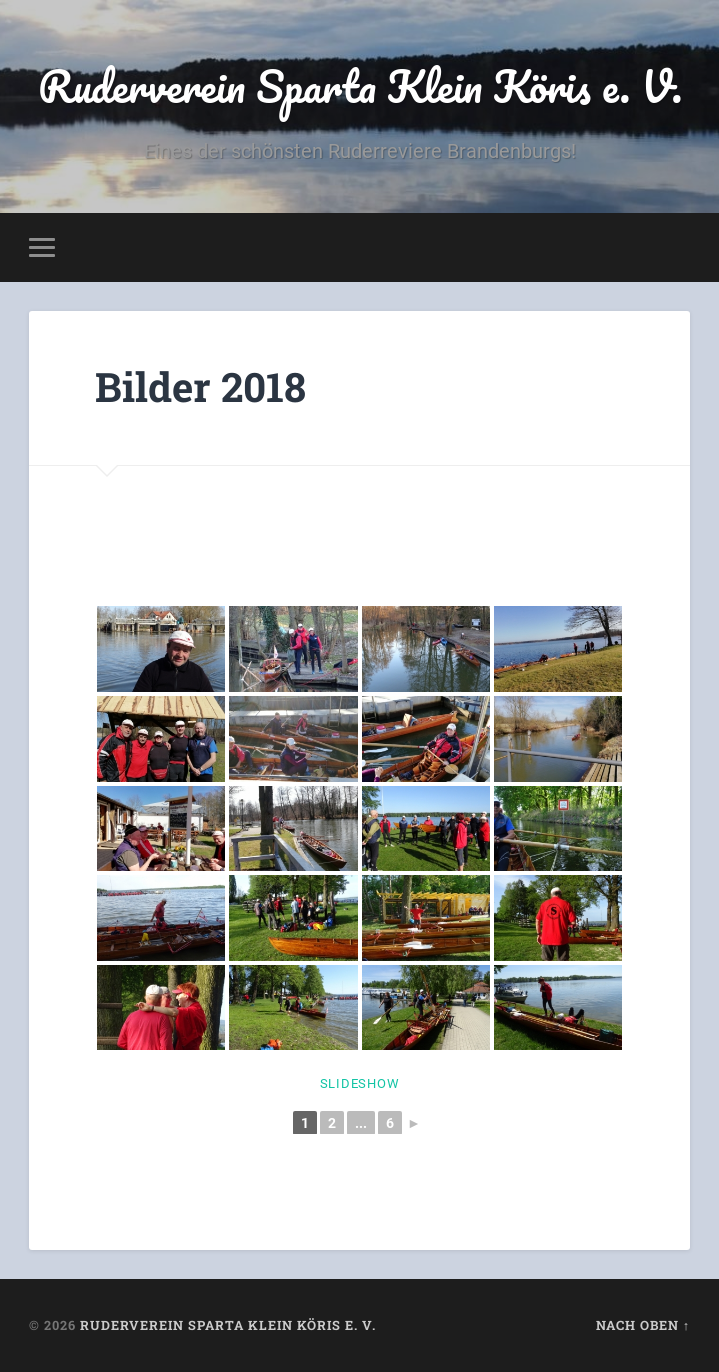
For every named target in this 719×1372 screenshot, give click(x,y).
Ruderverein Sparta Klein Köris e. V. (360, 85)
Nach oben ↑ (643, 1325)
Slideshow (360, 1083)
